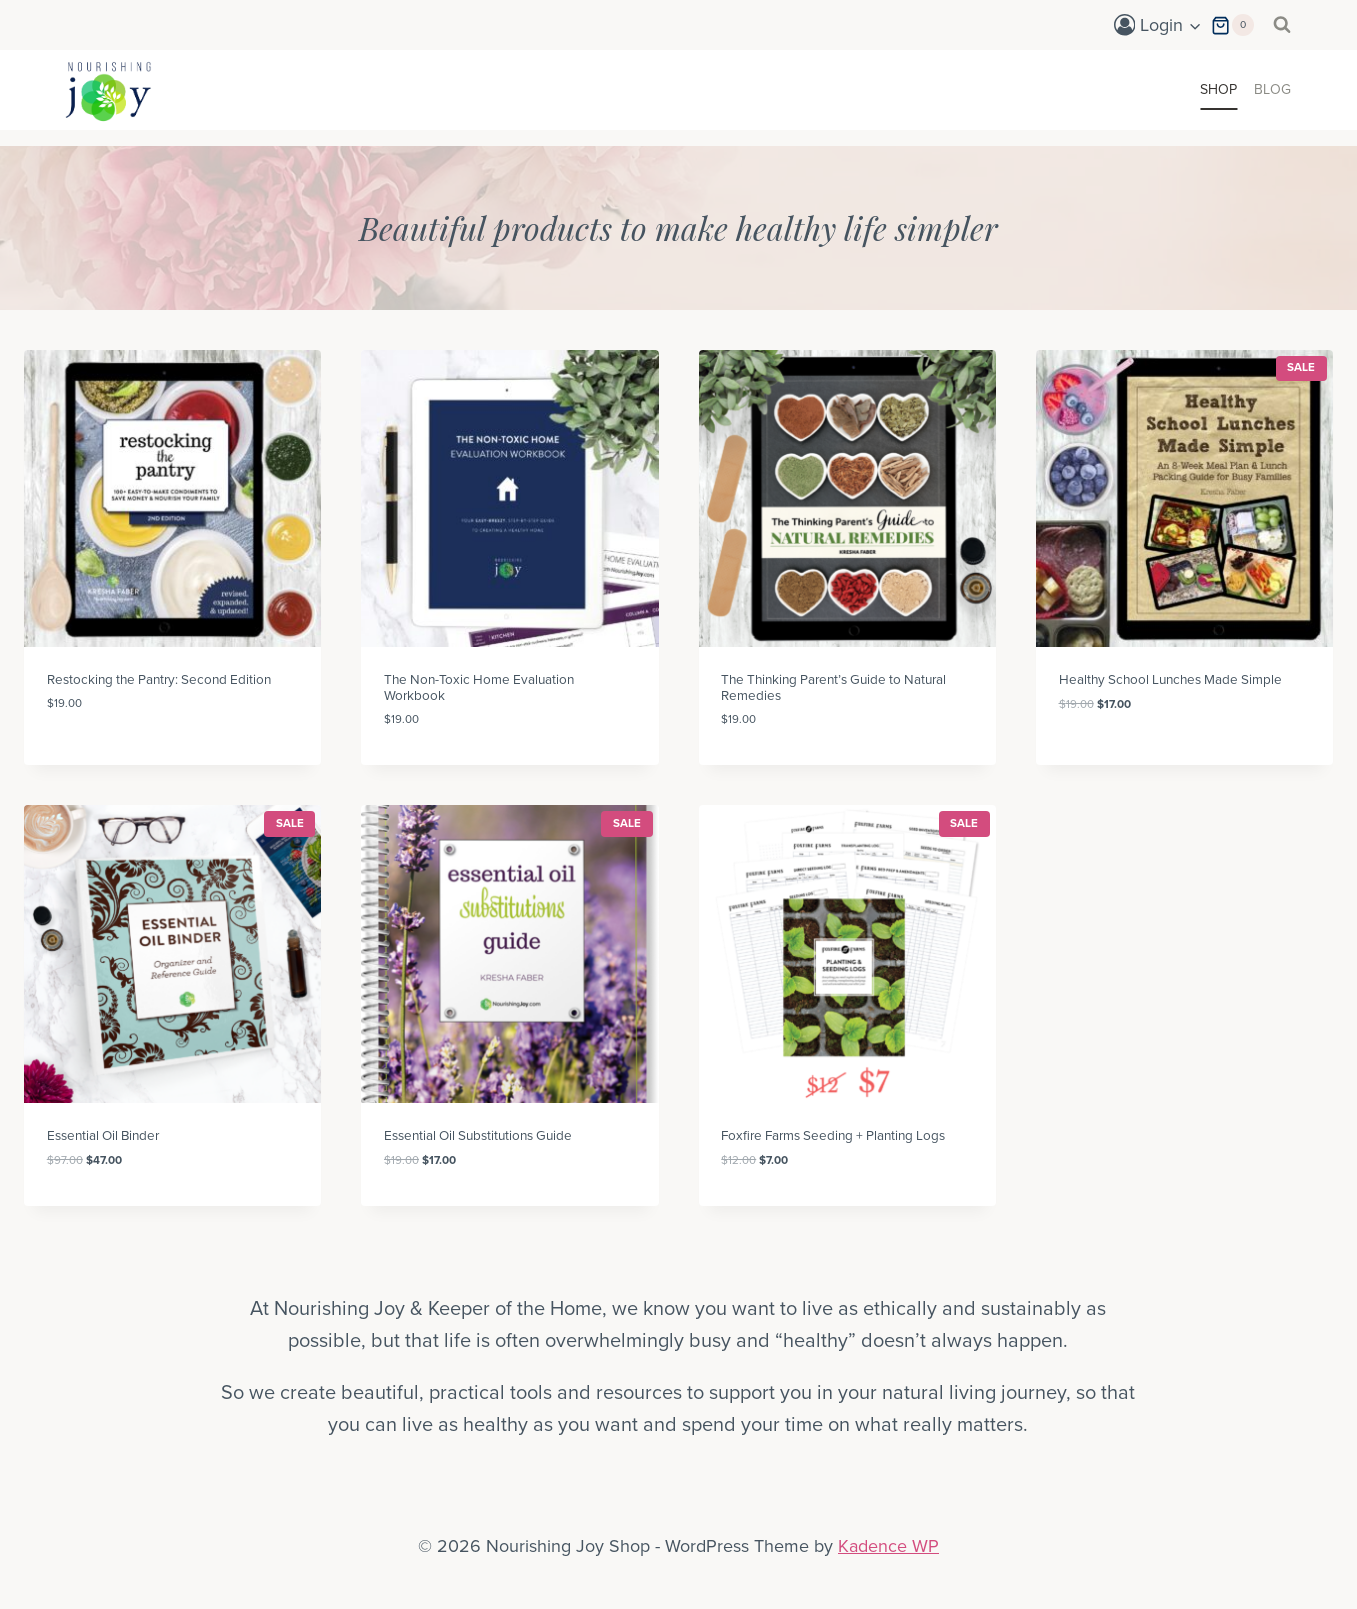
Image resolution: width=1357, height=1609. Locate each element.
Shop (1218, 89)
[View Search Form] (1282, 25)
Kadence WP (888, 1546)
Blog (1272, 89)
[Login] (1158, 25)
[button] (1194, 25)
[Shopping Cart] (1232, 25)
